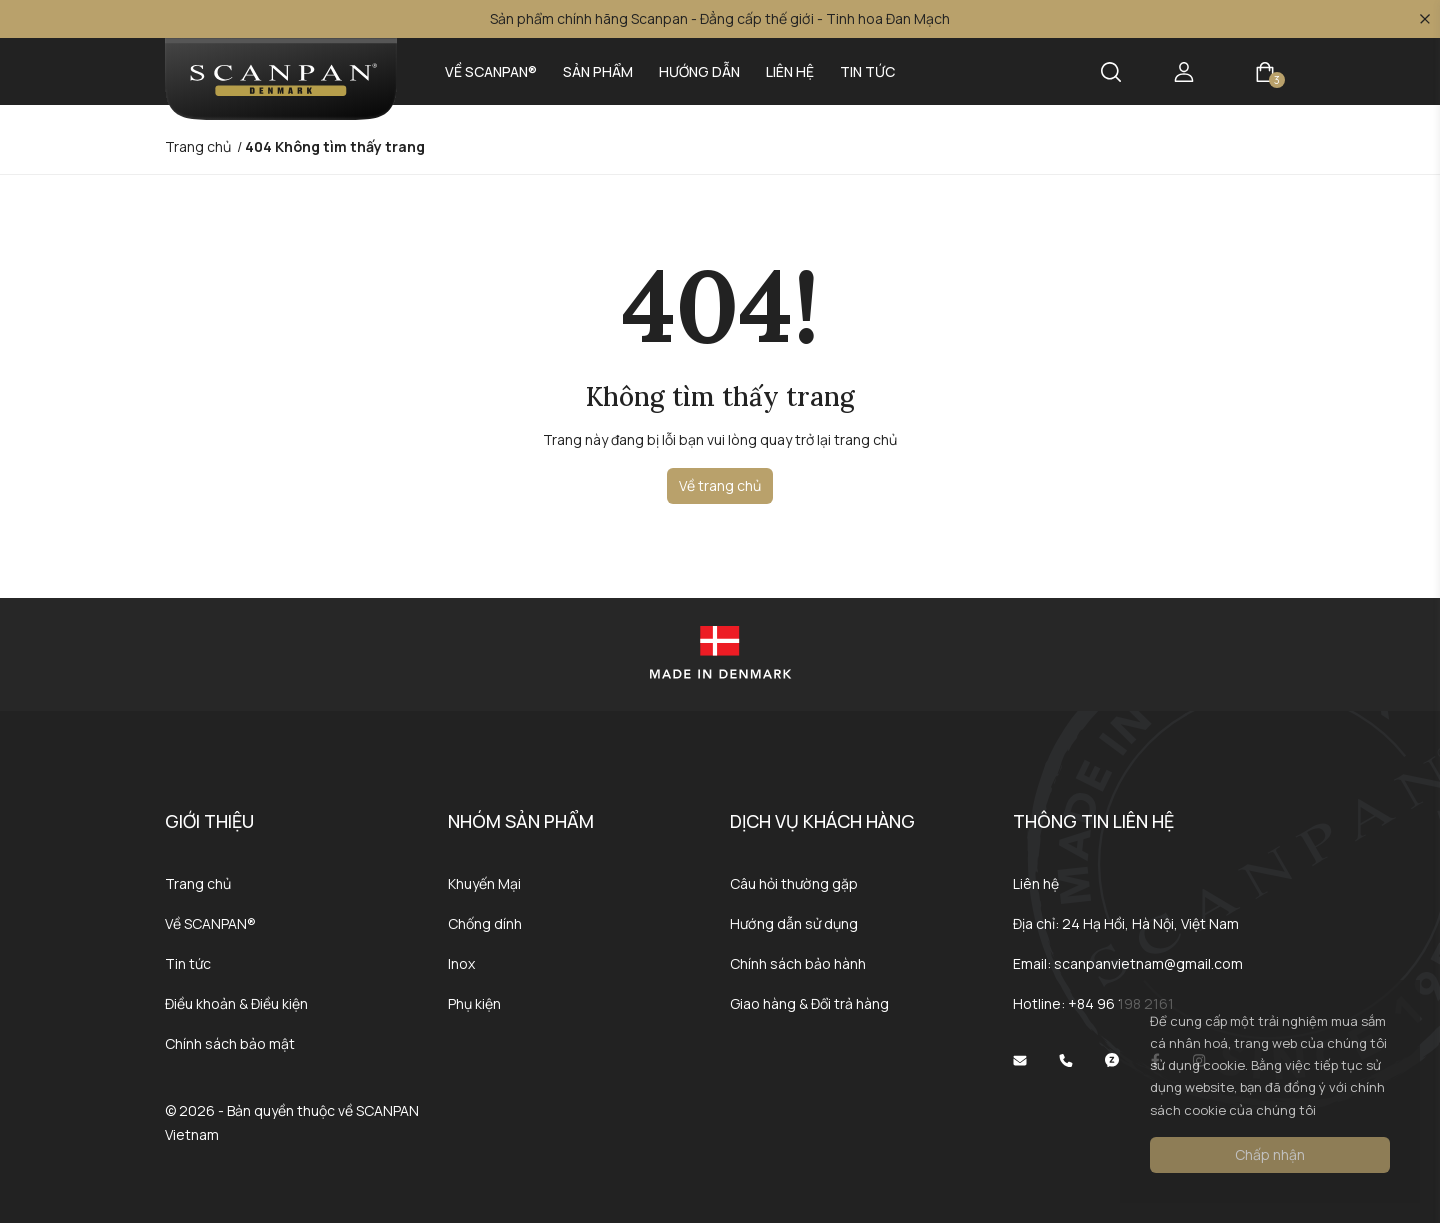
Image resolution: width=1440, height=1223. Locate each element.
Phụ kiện (474, 1003)
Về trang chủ (720, 485)
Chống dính (485, 923)
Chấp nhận (1270, 1154)
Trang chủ (198, 883)
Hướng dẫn (699, 71)
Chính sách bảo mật (230, 1043)
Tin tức (867, 71)
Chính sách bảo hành (798, 963)
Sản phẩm (598, 71)
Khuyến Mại (484, 883)
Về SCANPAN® (491, 71)
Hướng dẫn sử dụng (794, 923)
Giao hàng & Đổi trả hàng (809, 1003)
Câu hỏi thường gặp (794, 883)
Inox (461, 963)
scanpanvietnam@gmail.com (1148, 963)
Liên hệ (790, 71)
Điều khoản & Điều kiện (236, 1003)
